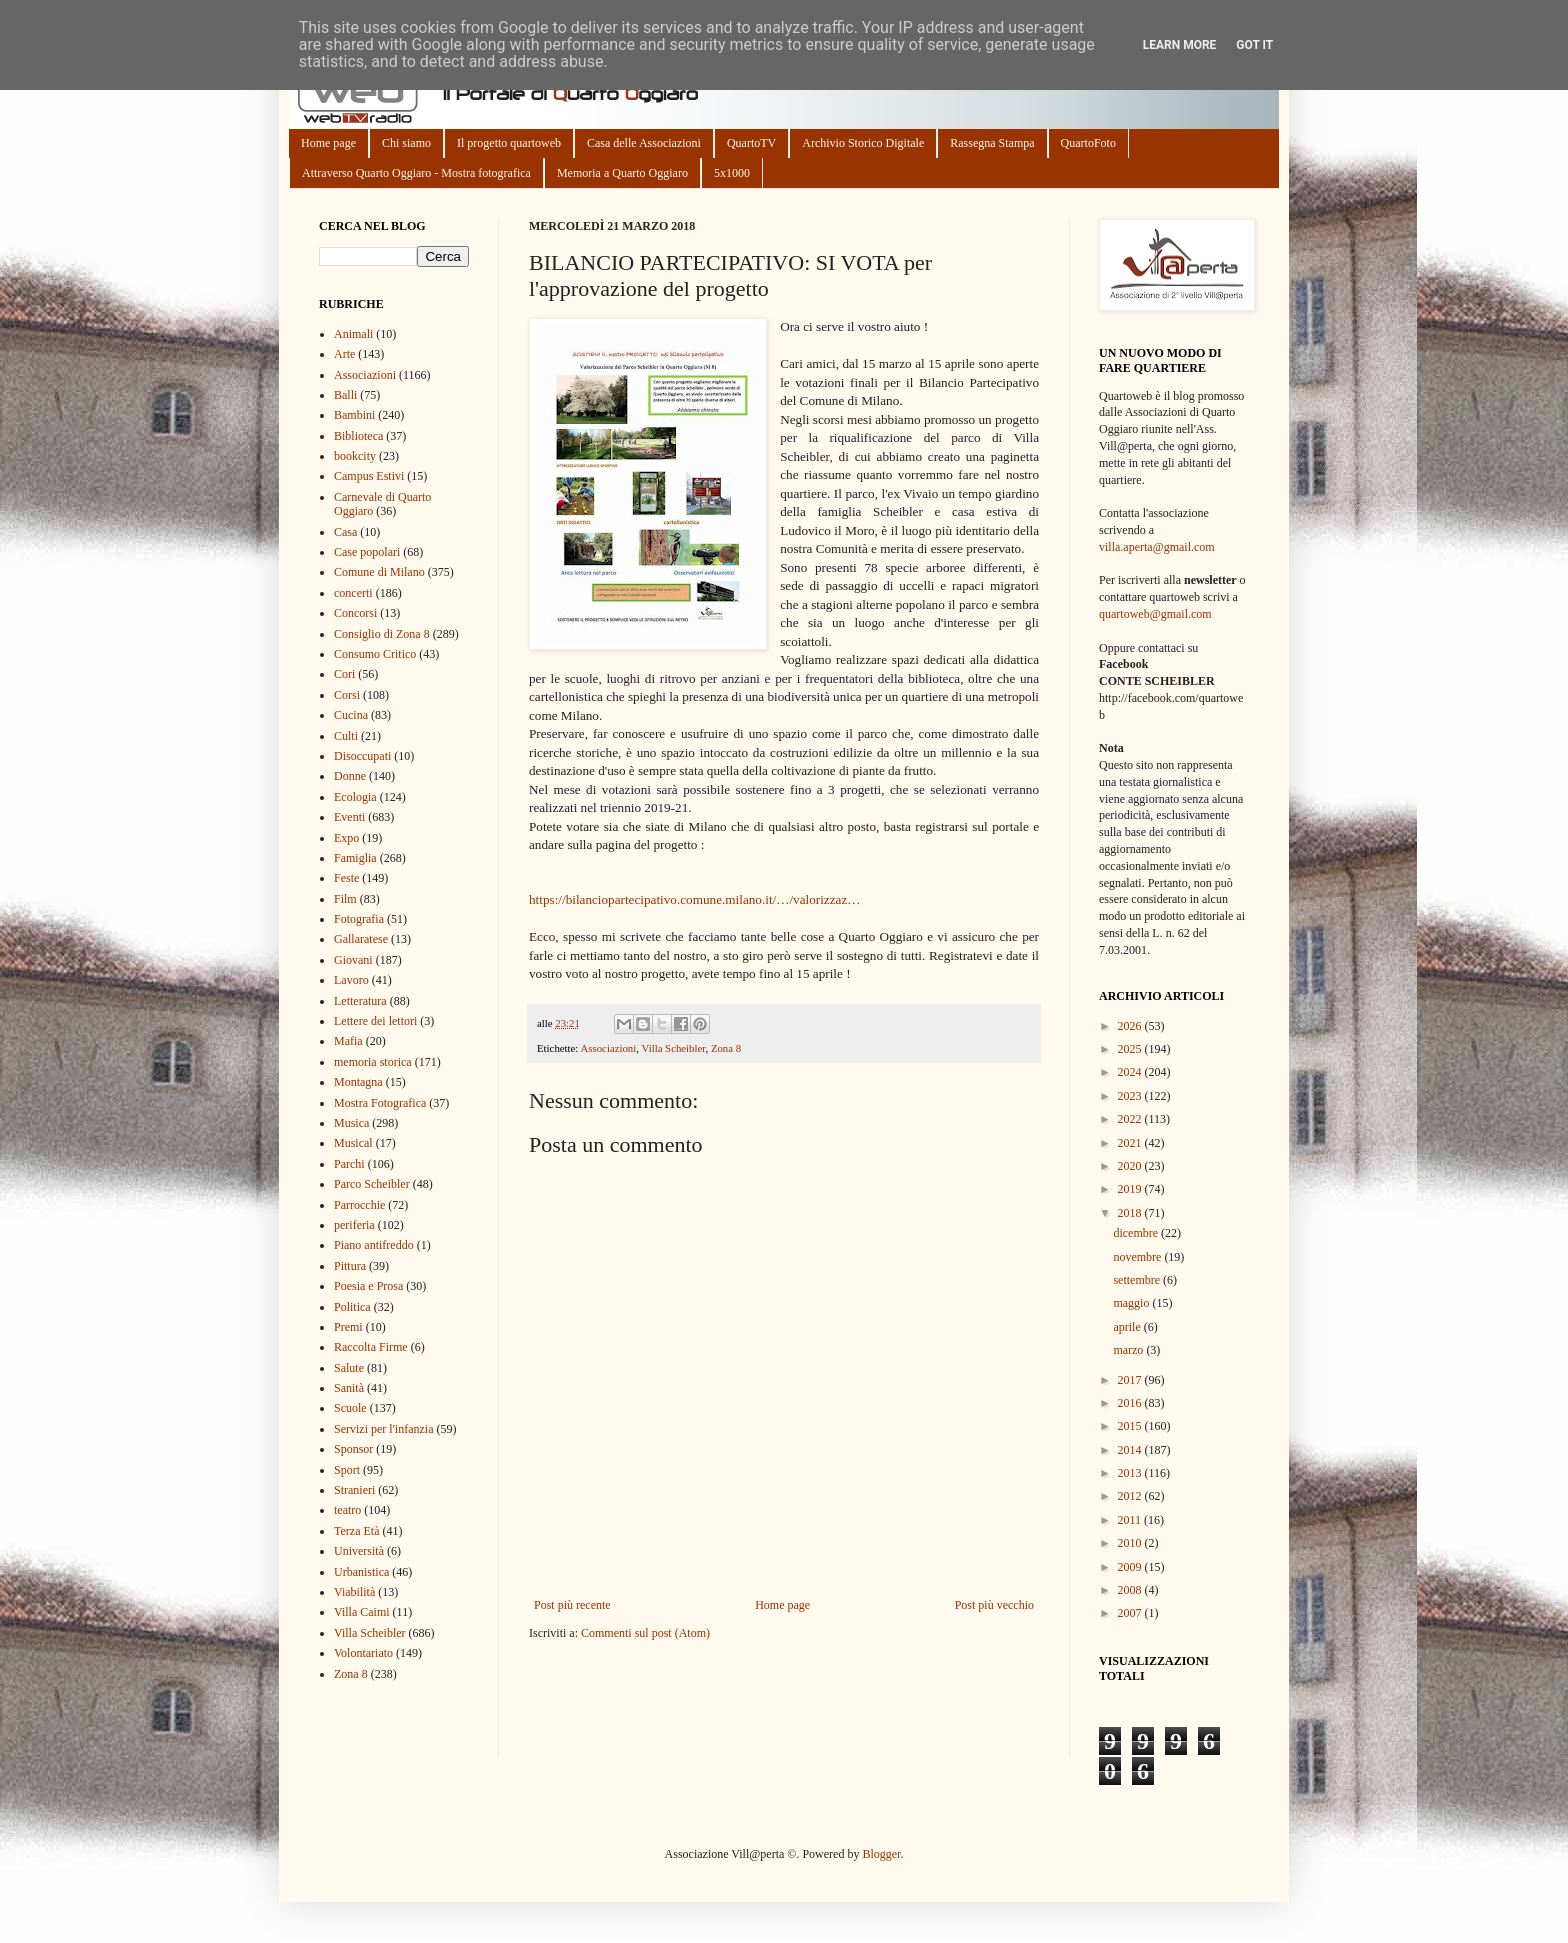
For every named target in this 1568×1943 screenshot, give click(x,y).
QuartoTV (751, 143)
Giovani (353, 960)
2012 (1131, 1496)
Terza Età (356, 1531)
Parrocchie (359, 1205)
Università (359, 1551)
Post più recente (572, 1605)
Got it (1254, 45)
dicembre (1137, 1233)
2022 (1131, 1119)
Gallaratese (361, 939)
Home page (328, 143)
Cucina (351, 715)
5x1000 (732, 173)
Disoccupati (362, 756)
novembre (1138, 1257)
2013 (1131, 1473)
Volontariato (363, 1653)
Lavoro (351, 980)
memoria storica (373, 1062)
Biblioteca (358, 436)
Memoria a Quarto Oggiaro (622, 173)
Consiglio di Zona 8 (382, 634)
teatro (347, 1510)
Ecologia (355, 797)
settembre (1138, 1280)
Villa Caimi (362, 1612)
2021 (1131, 1143)
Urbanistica (361, 1572)
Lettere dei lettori (375, 1021)
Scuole (350, 1408)
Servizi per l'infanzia (383, 1429)
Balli (345, 395)
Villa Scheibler (673, 1048)
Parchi (349, 1164)
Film (345, 899)
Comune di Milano (379, 572)
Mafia (348, 1041)
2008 (1131, 1590)
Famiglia (355, 858)
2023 (1131, 1096)
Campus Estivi (369, 476)
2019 (1131, 1189)
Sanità (349, 1388)
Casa (345, 532)
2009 (1131, 1567)
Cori (344, 674)
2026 (1131, 1026)
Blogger (881, 1854)
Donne (350, 776)
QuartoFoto (1088, 143)
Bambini (354, 415)
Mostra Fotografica (380, 1103)
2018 (1131, 1213)
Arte (344, 354)
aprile (1128, 1327)
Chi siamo (406, 143)
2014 (1131, 1450)
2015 (1131, 1426)
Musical (353, 1143)
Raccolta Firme (371, 1347)
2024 (1131, 1072)
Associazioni (608, 1048)
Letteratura (360, 1001)
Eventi (349, 817)
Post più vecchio (994, 1605)
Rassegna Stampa (992, 143)
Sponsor (353, 1449)
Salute (349, 1368)
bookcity (355, 456)
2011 (1131, 1520)
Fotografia (359, 919)
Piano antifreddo (374, 1245)
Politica (352, 1307)
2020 (1131, 1166)
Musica (351, 1123)
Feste (346, 878)
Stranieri (354, 1490)
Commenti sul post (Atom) (645, 1633)
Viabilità (354, 1592)
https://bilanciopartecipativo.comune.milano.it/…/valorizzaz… (694, 899)
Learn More (1180, 45)
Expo (346, 838)
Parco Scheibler (372, 1184)
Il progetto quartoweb (509, 143)
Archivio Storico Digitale (863, 143)
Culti (346, 736)
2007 (1131, 1613)
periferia (354, 1225)
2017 (1131, 1380)
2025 (1131, 1049)
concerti (353, 593)
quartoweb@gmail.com (1155, 614)
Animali (353, 334)
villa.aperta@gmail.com (1157, 547)
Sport (347, 1470)
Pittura (350, 1266)
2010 (1131, 1543)
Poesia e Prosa (368, 1286)
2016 (1131, 1403)
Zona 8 (726, 1048)
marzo (1129, 1350)
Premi (348, 1327)
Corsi (347, 695)
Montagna (358, 1082)
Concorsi (355, 613)
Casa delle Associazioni (644, 143)
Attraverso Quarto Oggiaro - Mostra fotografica (416, 173)
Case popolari (367, 552)
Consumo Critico (375, 654)
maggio (1132, 1303)
